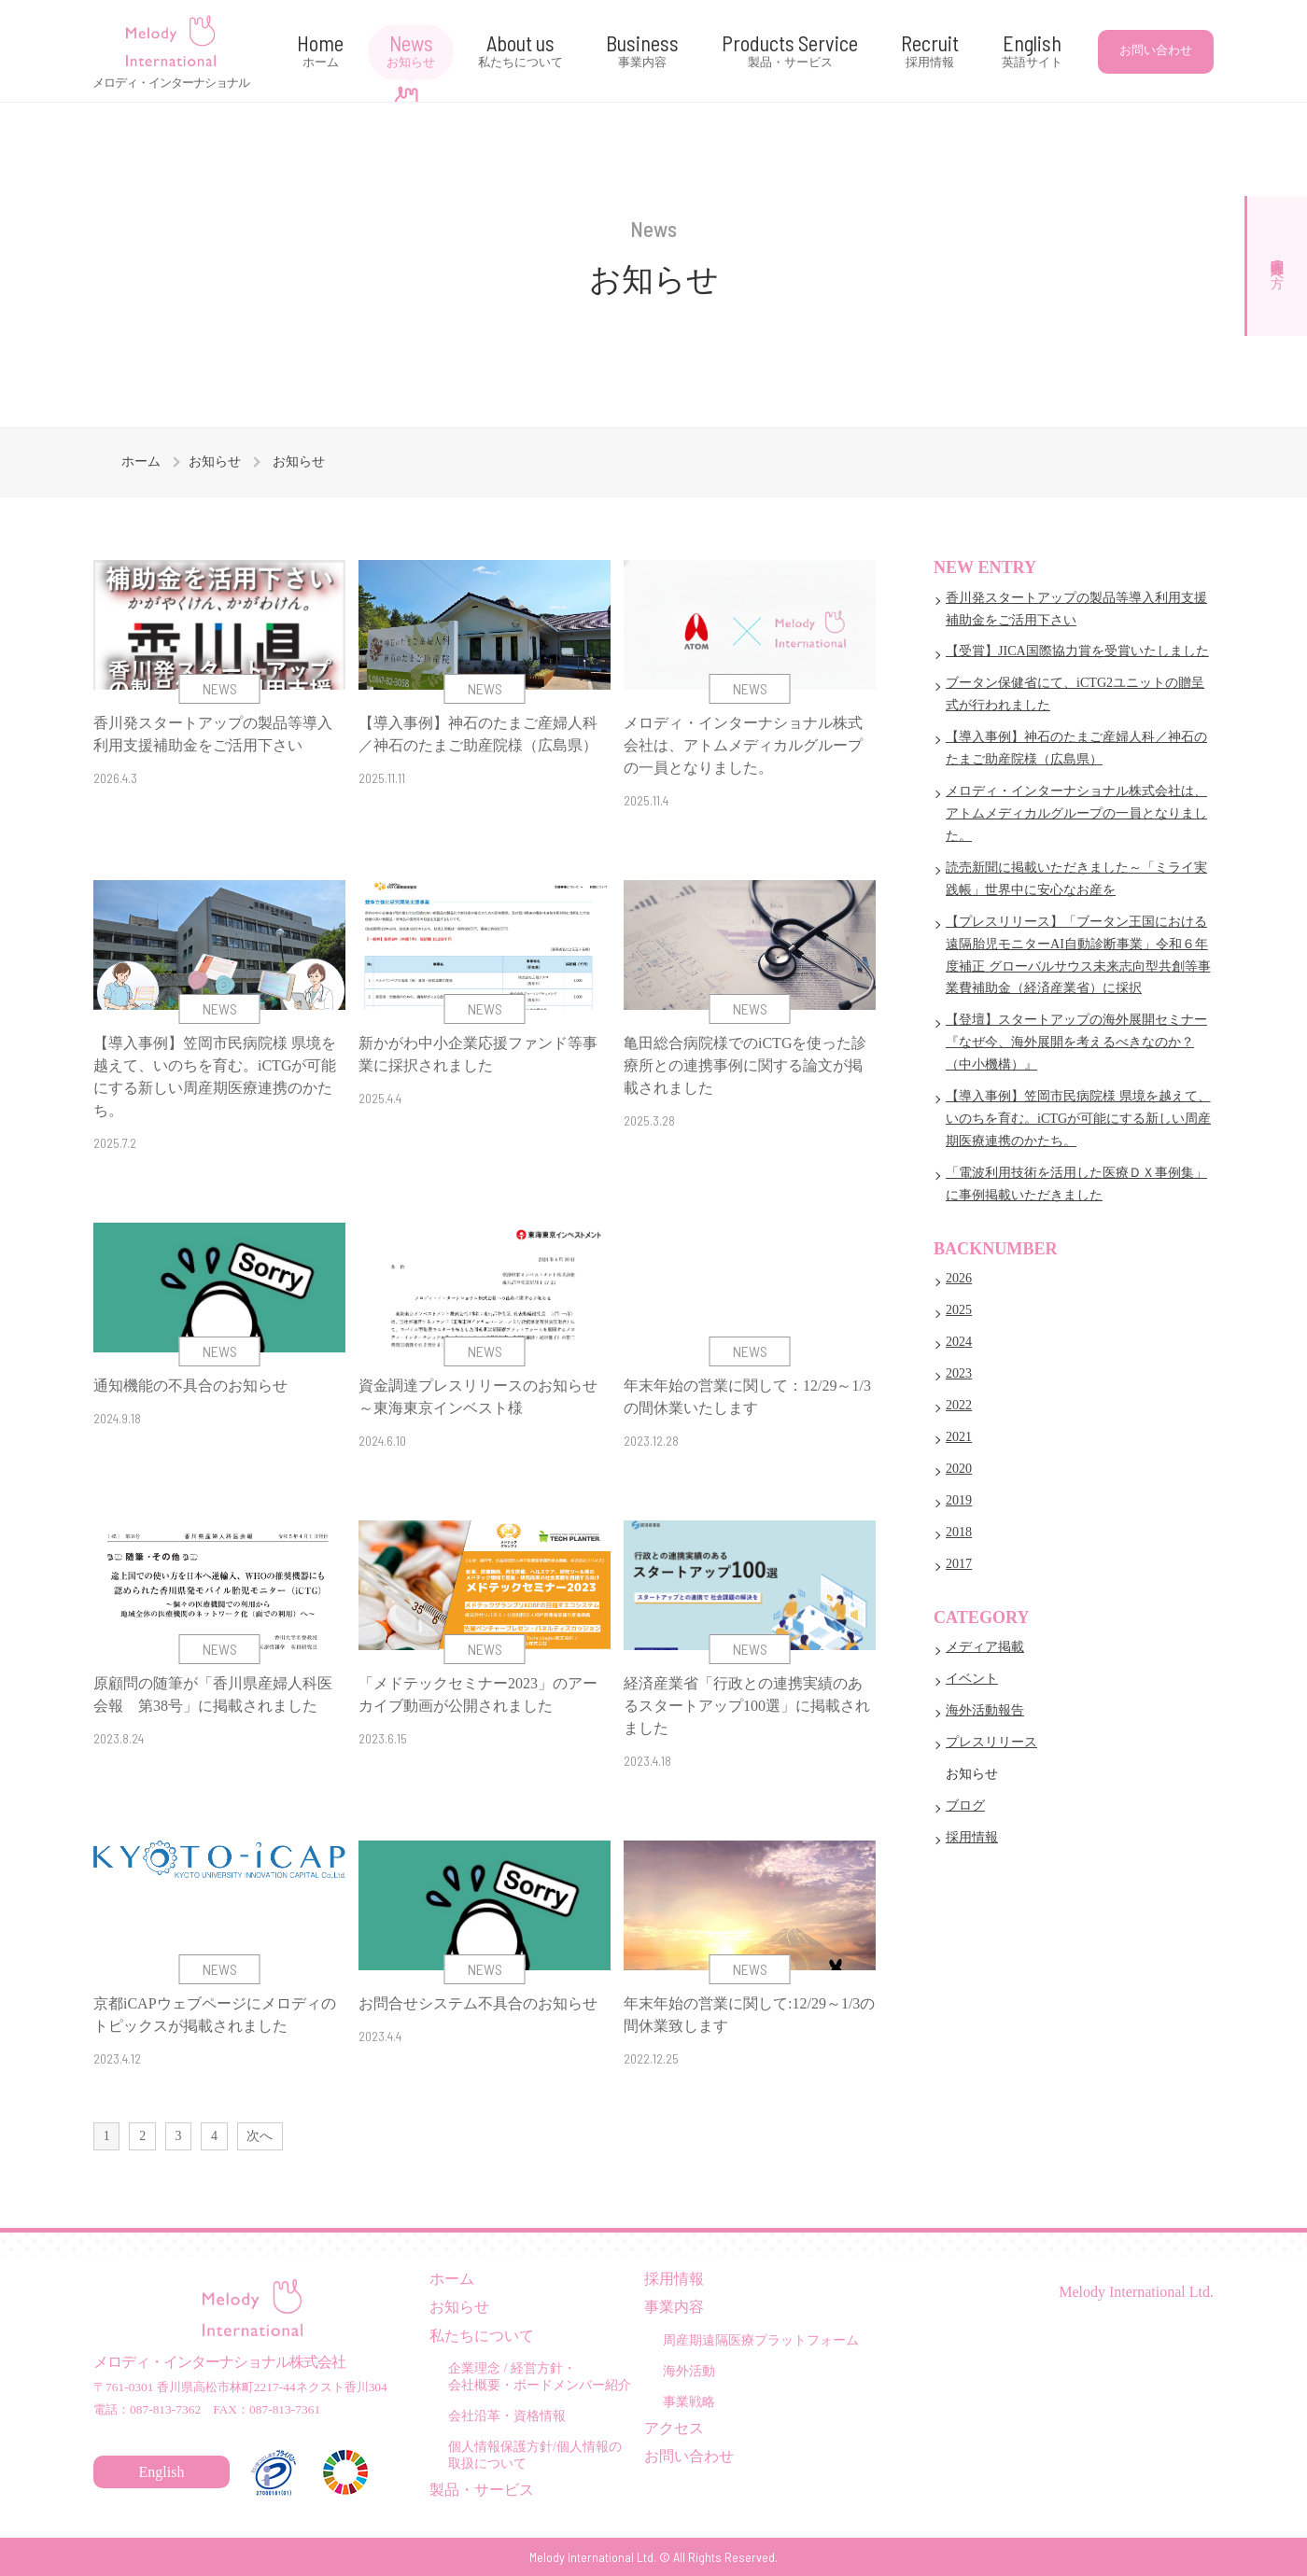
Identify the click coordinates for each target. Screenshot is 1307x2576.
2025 (959, 1309)
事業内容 (674, 2307)
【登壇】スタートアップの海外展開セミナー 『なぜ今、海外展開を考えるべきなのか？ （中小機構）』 (1076, 1041)
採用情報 (972, 1836)
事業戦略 (689, 2401)
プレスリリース (991, 1741)
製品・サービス (481, 2490)
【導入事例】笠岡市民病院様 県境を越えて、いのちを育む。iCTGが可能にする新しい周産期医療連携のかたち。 (1078, 1118)
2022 (959, 1404)
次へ (259, 2136)
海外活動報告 (985, 1709)
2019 (959, 1499)
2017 (959, 1563)
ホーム (141, 461)
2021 (959, 1436)
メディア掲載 (985, 1646)
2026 (959, 1277)
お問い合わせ (1155, 50)
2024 (959, 1341)
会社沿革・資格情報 (507, 2415)
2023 (959, 1372)
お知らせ (215, 461)
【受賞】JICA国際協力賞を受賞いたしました (1077, 650)
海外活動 (689, 2370)
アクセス (674, 2428)
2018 (959, 1531)
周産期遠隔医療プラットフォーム (761, 2339)
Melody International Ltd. (1136, 2292)
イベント (972, 1678)
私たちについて (481, 2336)
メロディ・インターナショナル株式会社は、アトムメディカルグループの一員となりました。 (1076, 813)
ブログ (965, 1805)
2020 (959, 1468)
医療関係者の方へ (1277, 266)
